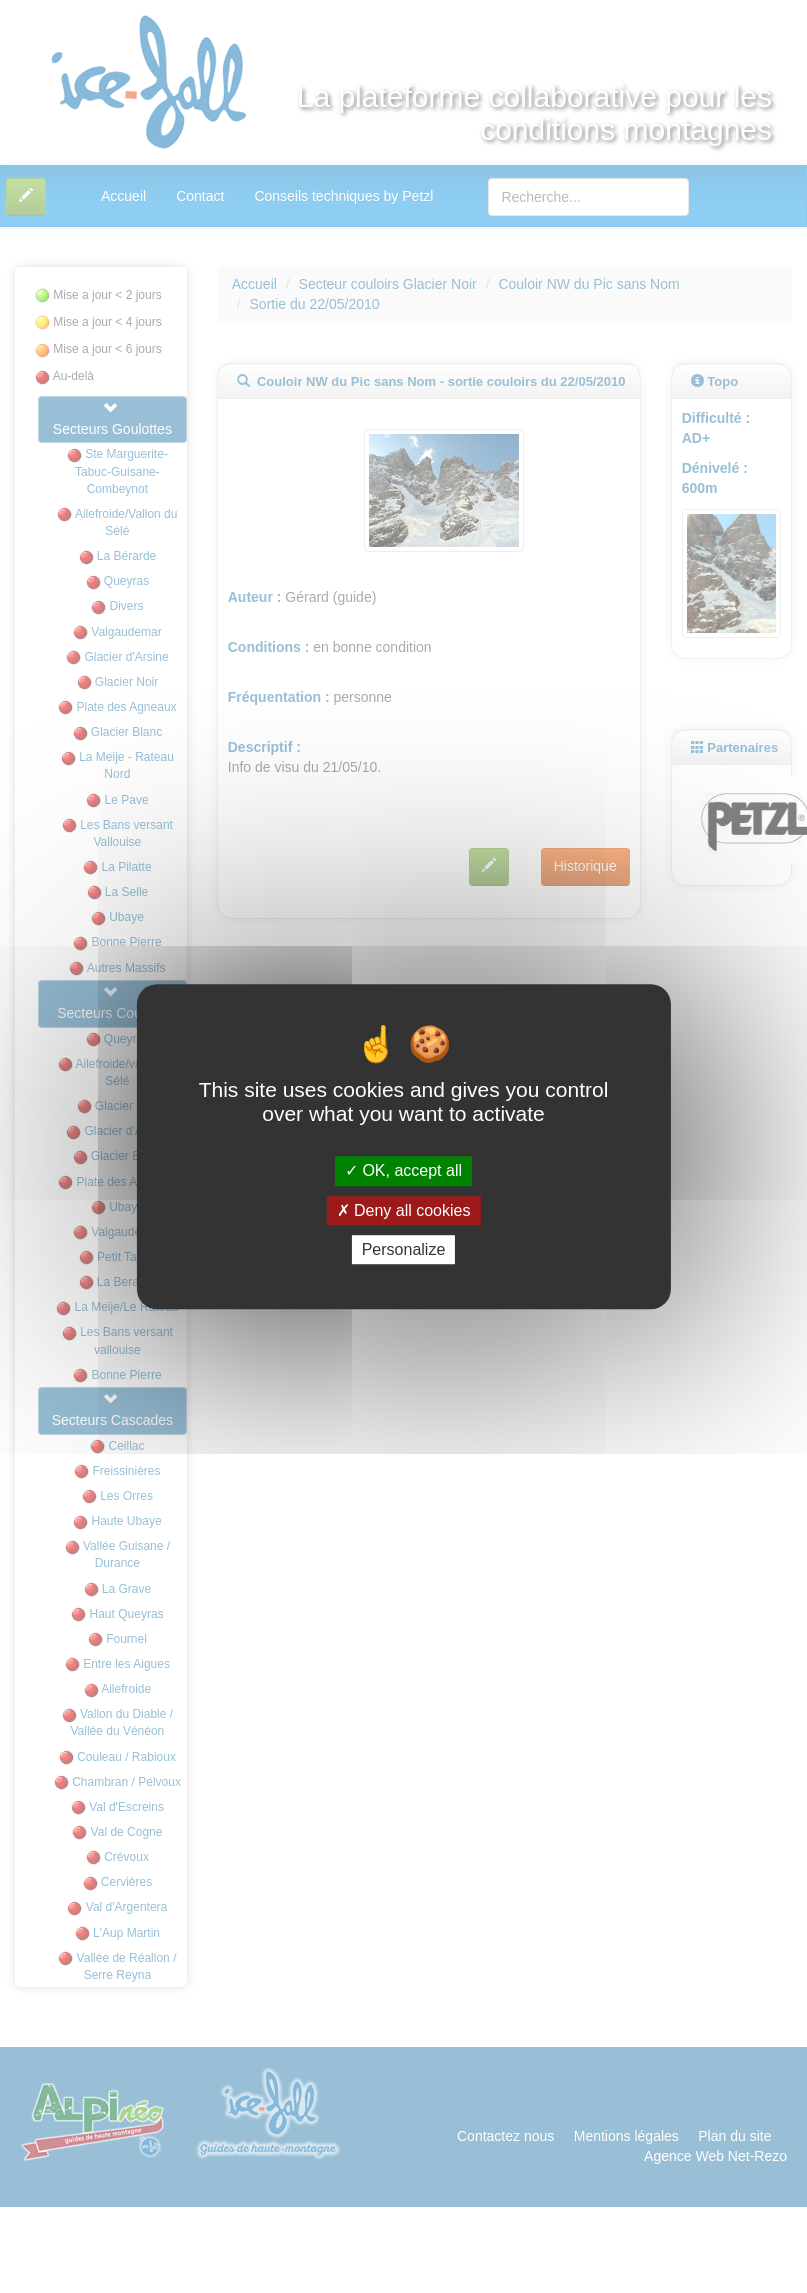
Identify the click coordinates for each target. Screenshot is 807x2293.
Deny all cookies (404, 1210)
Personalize (404, 1249)
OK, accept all (403, 1171)
